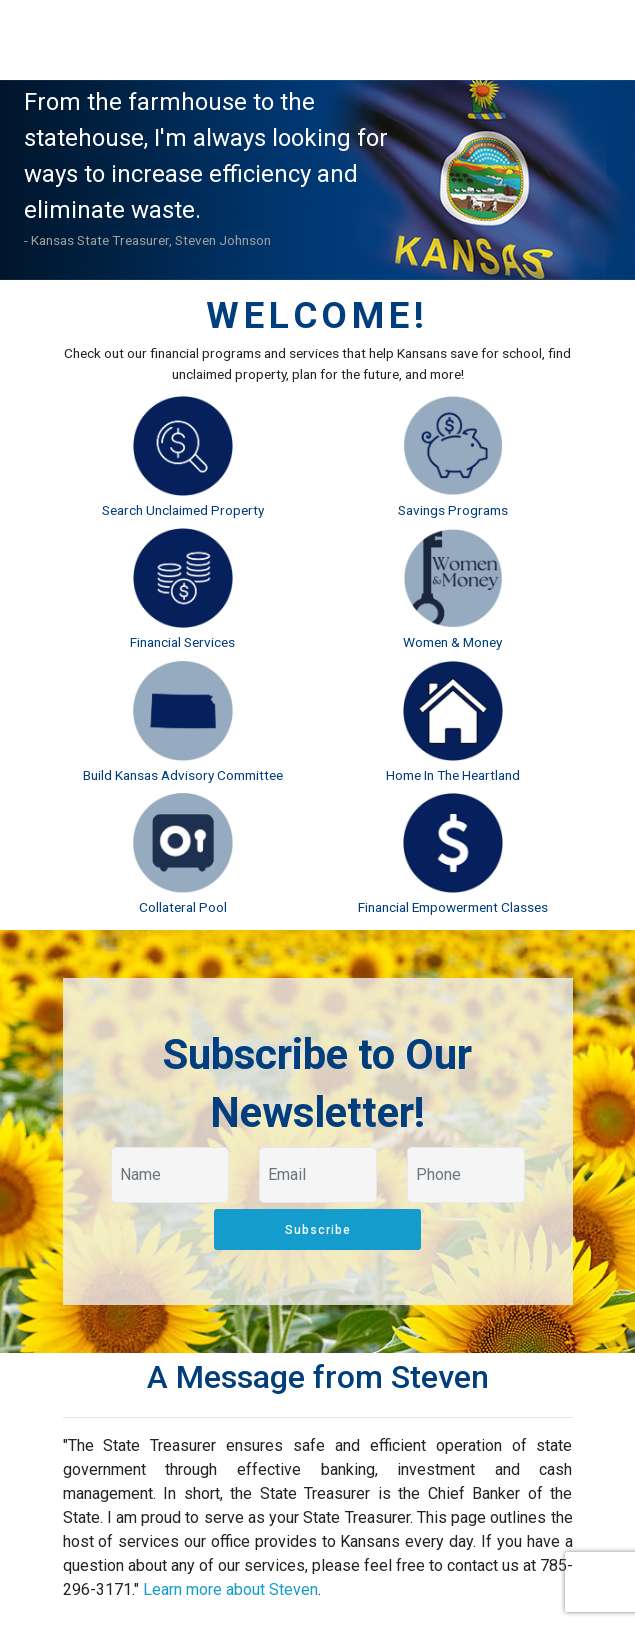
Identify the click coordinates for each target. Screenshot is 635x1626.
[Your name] (170, 1175)
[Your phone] (466, 1175)
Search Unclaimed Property (183, 510)
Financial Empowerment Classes (453, 907)
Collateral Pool (183, 907)
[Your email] (318, 1175)
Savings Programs (453, 510)
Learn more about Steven (230, 1589)
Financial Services (182, 642)
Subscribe (318, 1230)
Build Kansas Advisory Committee (183, 775)
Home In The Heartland (453, 775)
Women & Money (452, 642)
